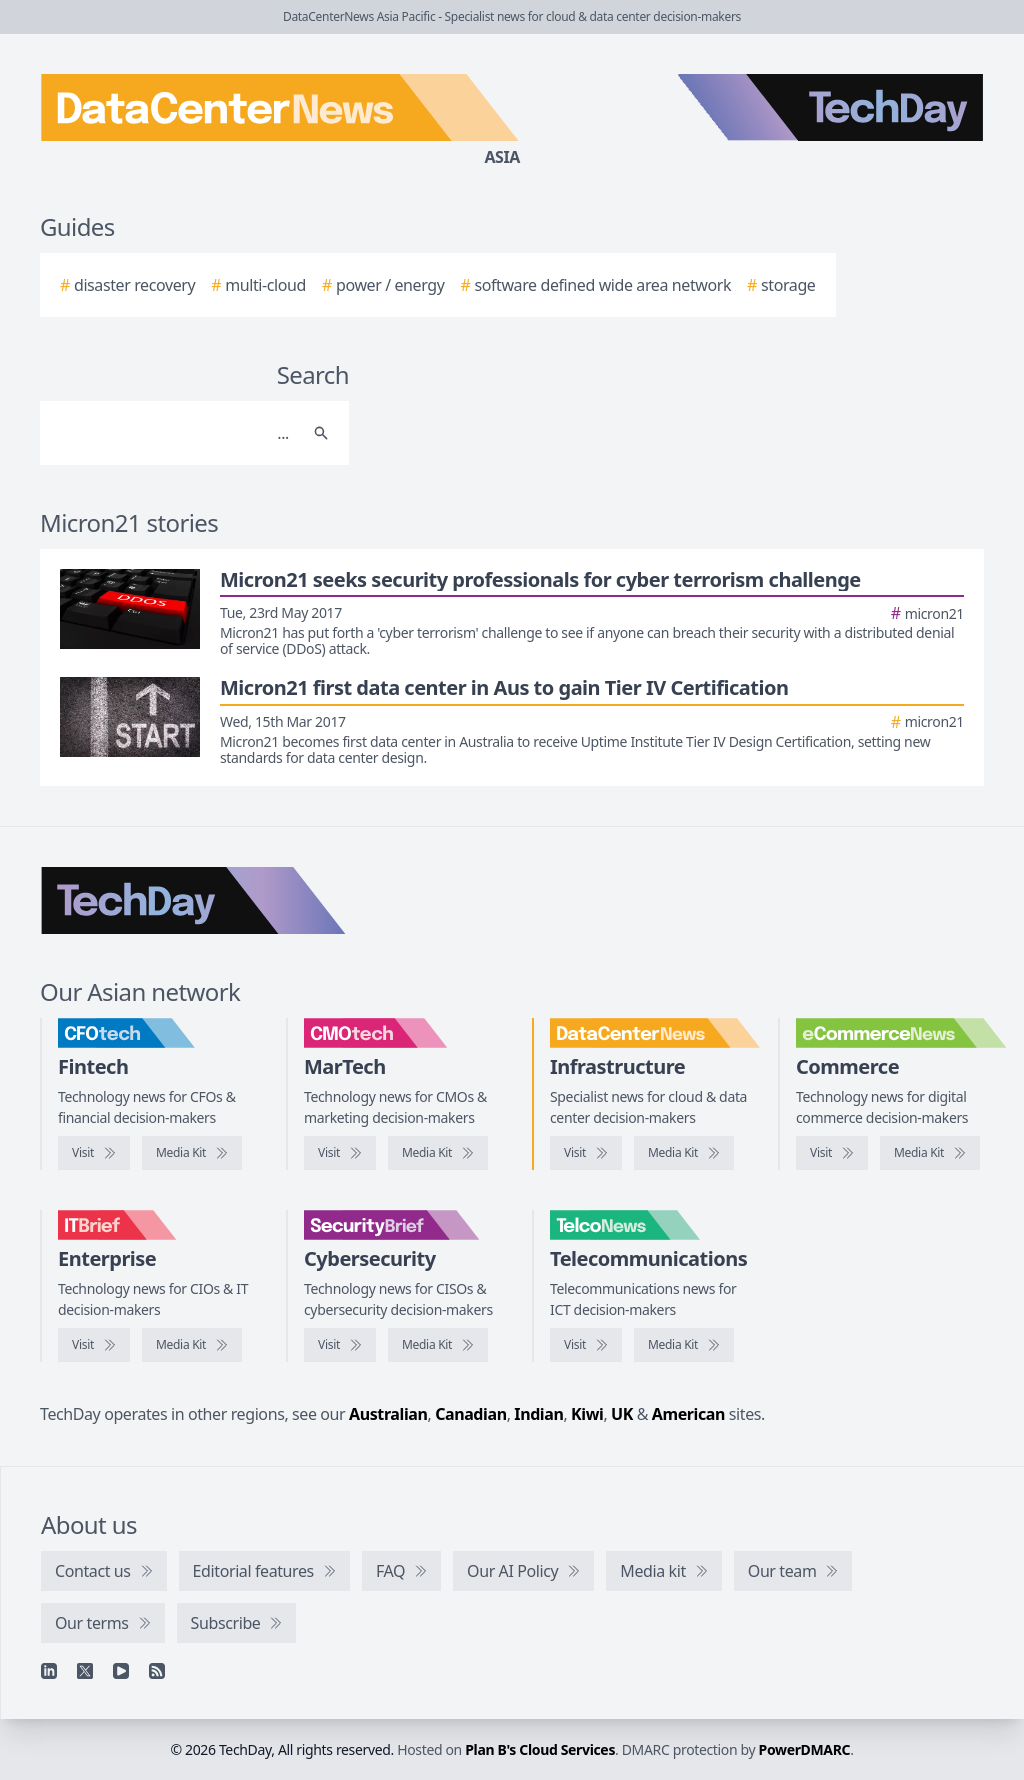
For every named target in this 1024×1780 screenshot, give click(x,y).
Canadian (471, 1414)
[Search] (174, 433)
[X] (85, 1671)
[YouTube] (121, 1671)
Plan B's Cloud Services (540, 1749)
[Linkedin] (49, 1671)
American (688, 1414)
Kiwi (587, 1414)
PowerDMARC (805, 1749)
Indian (538, 1414)
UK (622, 1414)
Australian (388, 1414)
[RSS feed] (157, 1671)
